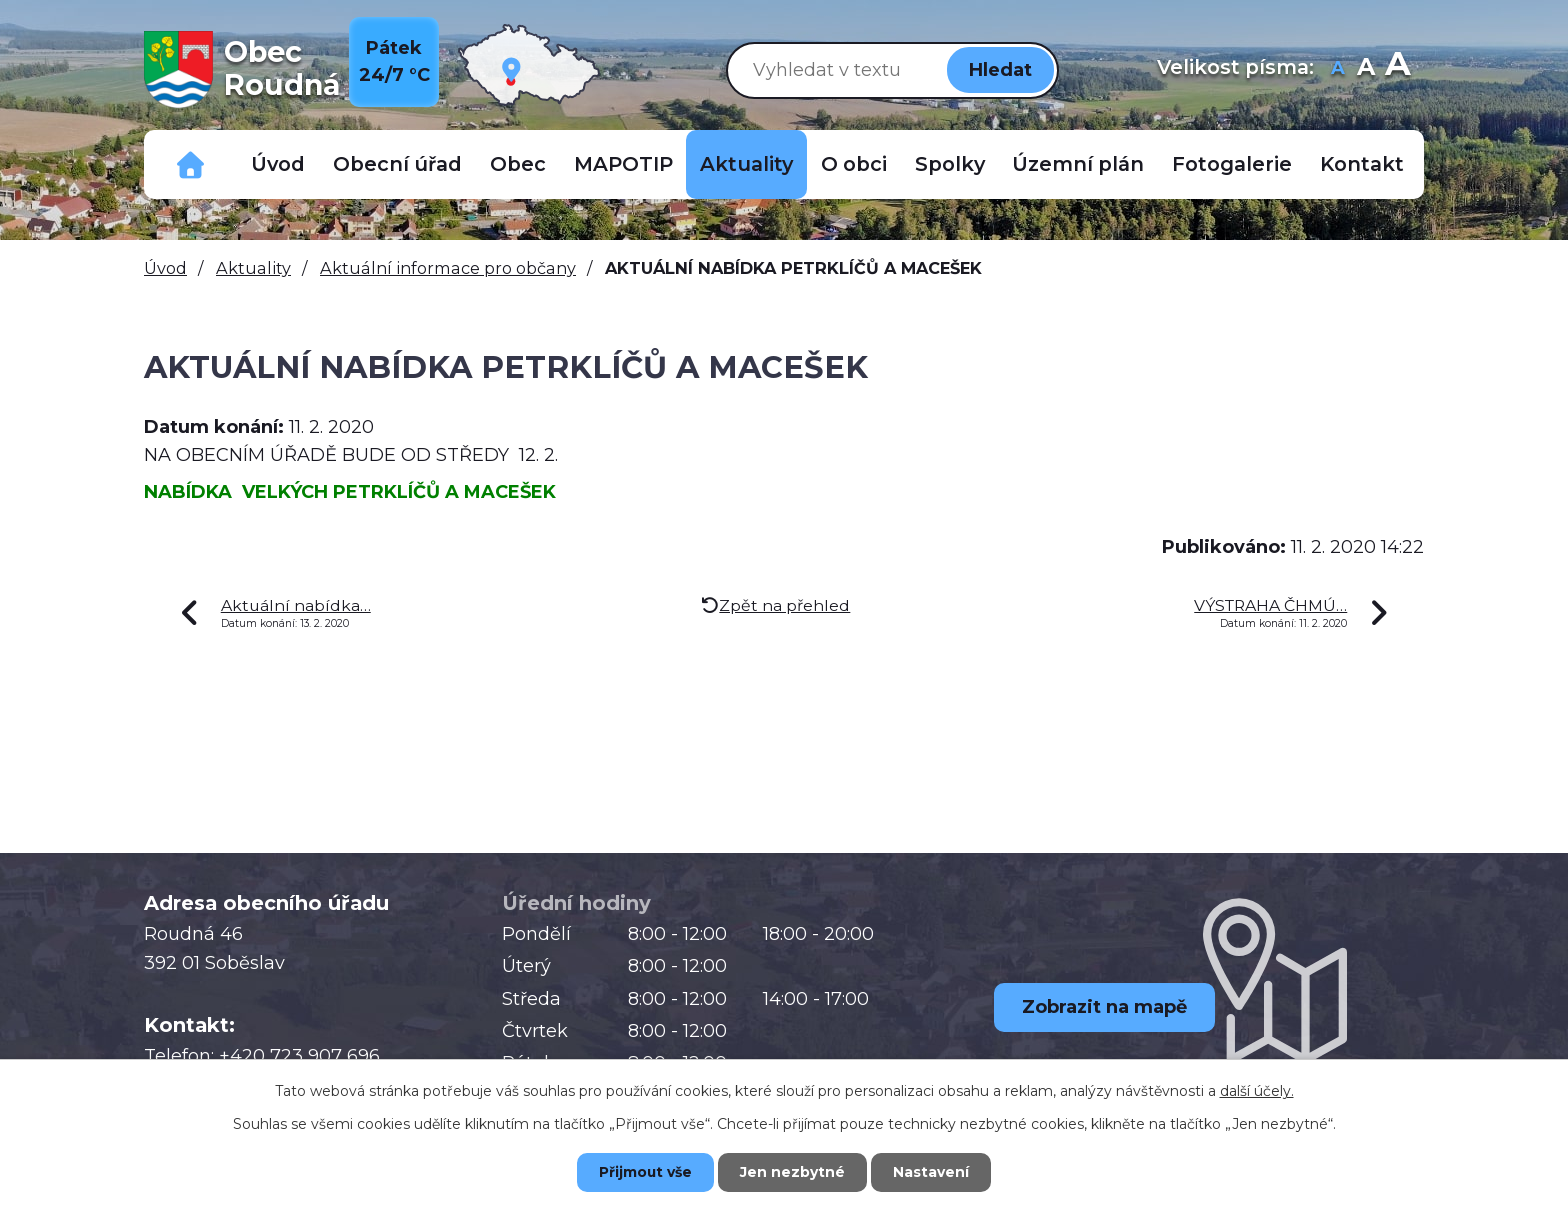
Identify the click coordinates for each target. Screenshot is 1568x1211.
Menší (1337, 69)
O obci (854, 164)
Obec (518, 164)
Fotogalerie (1232, 164)
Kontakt (1362, 164)
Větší (1397, 69)
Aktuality (746, 164)
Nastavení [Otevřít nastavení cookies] (934, 1172)
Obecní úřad (397, 164)
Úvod (278, 164)
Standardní (1365, 69)
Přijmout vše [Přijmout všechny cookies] (644, 1172)
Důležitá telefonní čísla (191, 164)
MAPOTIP (623, 164)
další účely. (1257, 1090)
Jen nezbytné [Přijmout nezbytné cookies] (793, 1172)
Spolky (950, 164)
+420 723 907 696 (299, 1056)
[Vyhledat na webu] (833, 69)
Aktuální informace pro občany (448, 268)
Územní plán (1078, 164)
